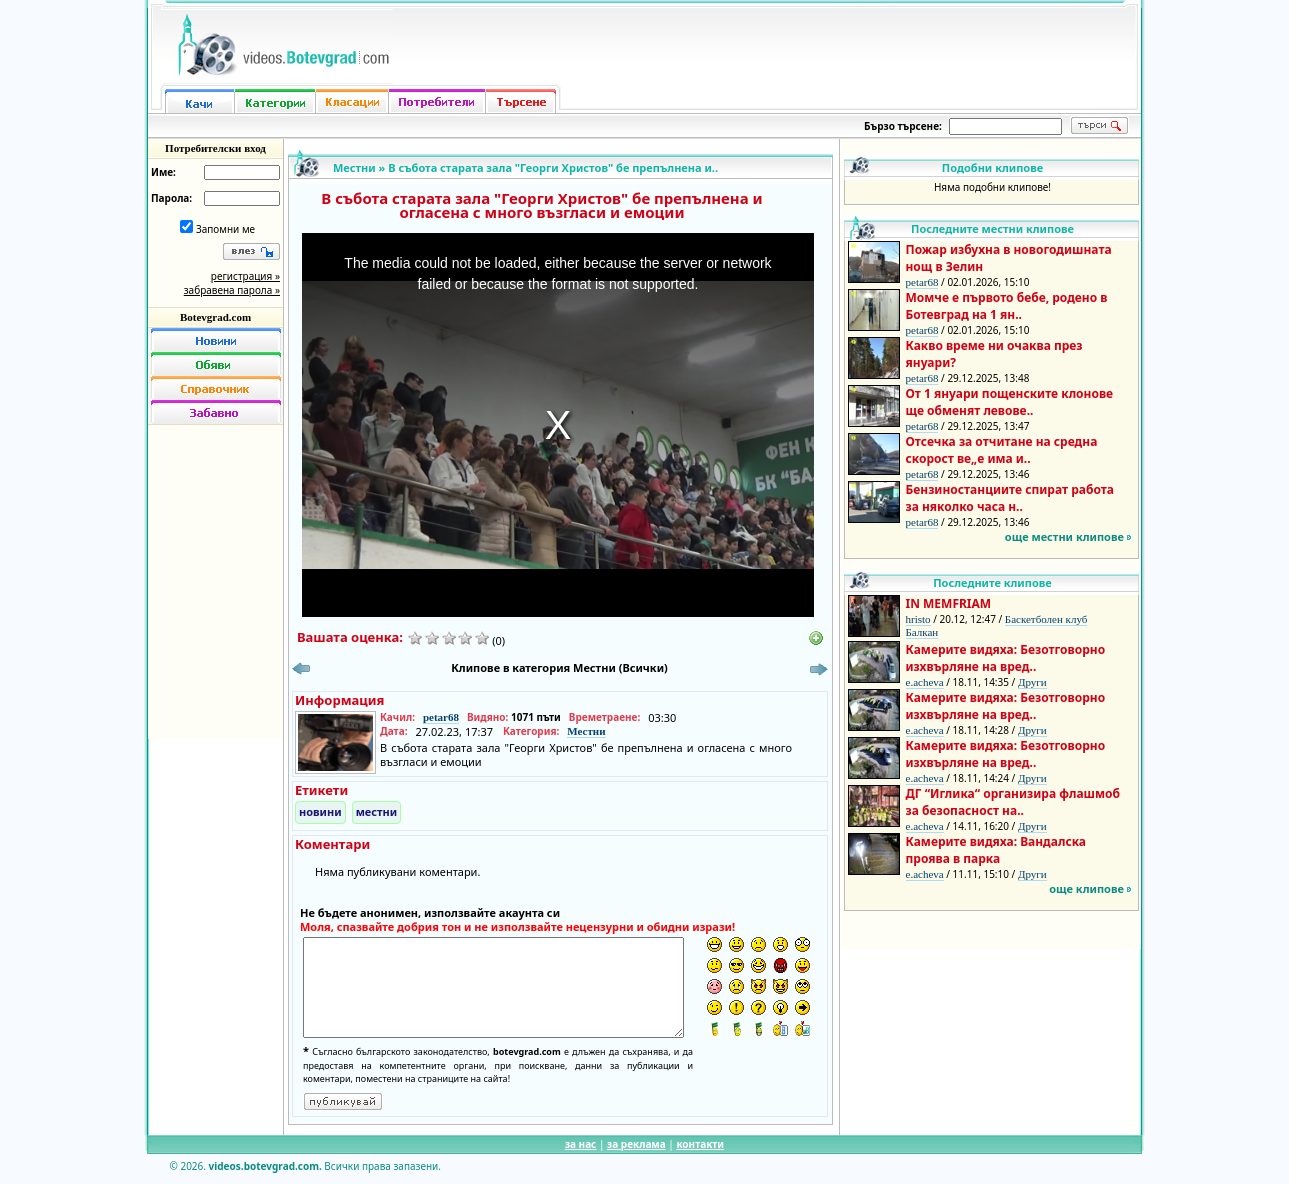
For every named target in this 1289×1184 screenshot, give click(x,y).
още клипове (1086, 888)
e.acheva (925, 682)
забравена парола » (232, 290)
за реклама (636, 1144)
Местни (354, 167)
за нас (580, 1144)
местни (377, 811)
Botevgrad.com (215, 317)
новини (320, 811)
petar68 (441, 717)
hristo (918, 619)
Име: (163, 172)
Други (1032, 682)
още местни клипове (1064, 536)
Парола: (171, 198)
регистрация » (245, 276)
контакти (700, 1144)
